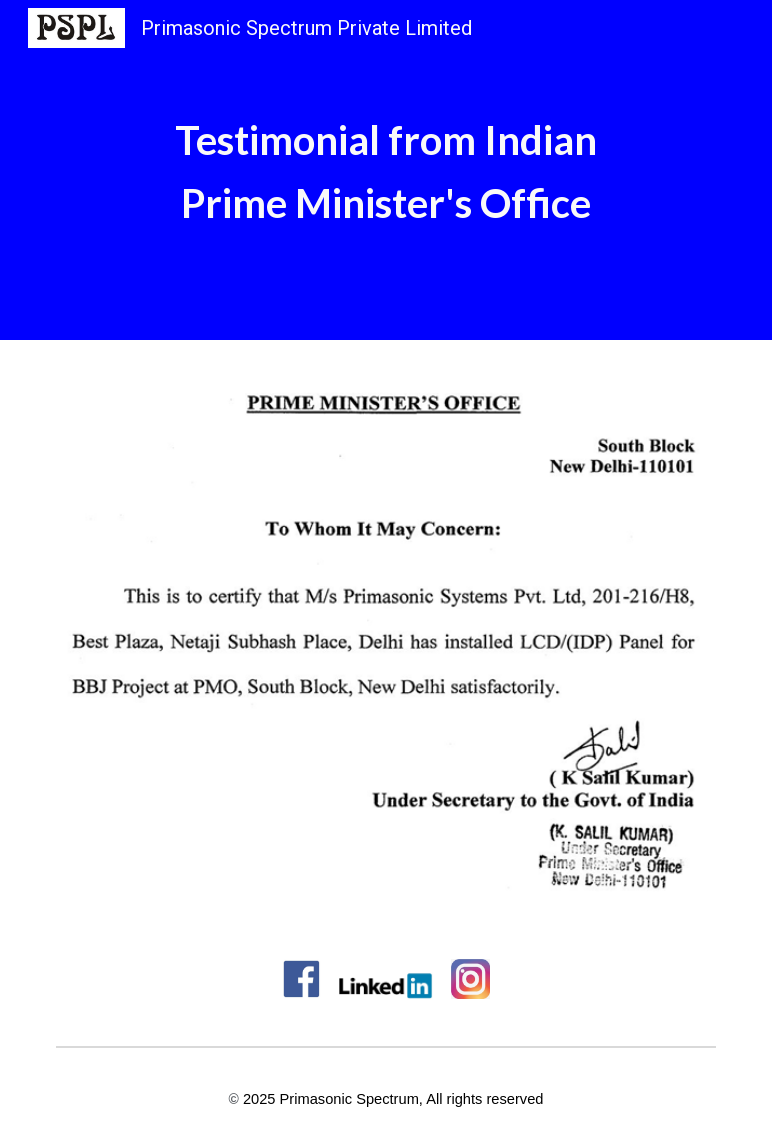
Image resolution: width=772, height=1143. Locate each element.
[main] (386, 169)
